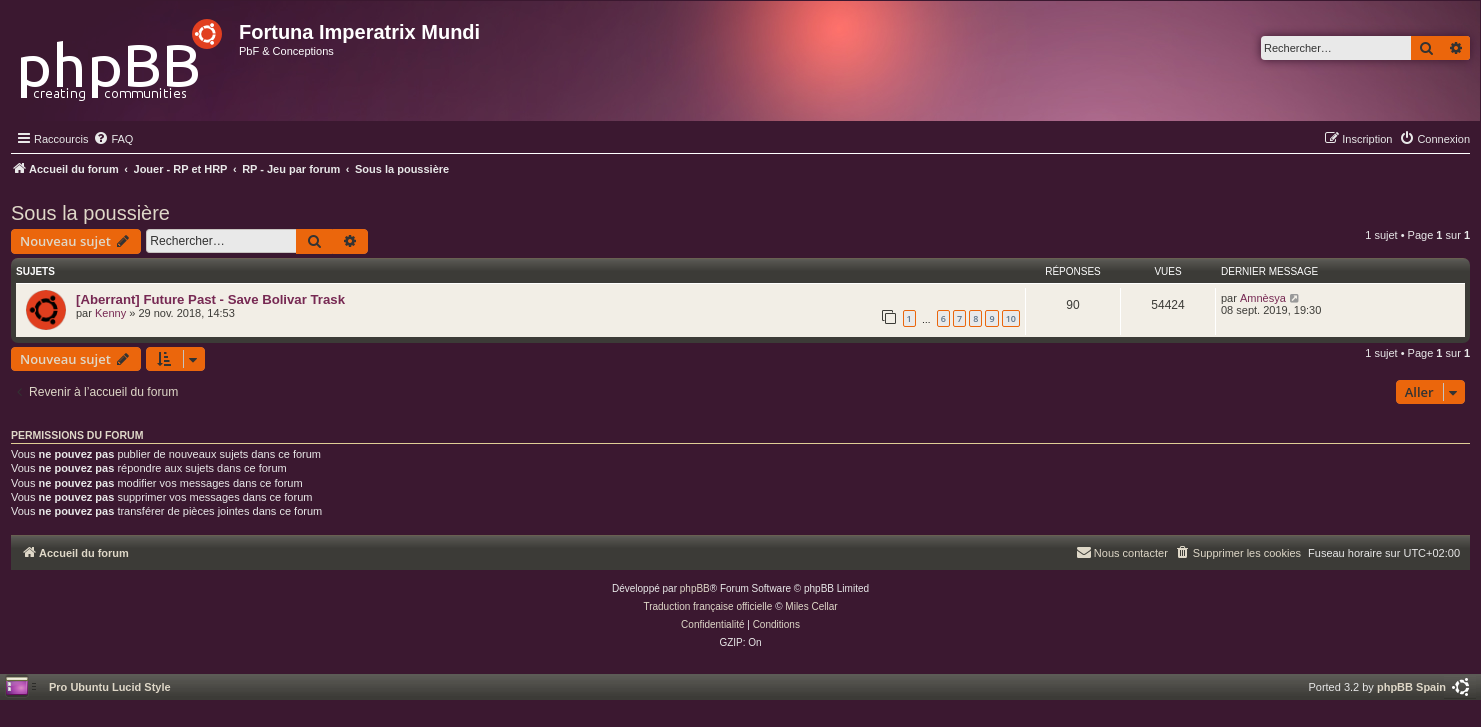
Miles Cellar (811, 606)
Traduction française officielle (707, 606)
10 (1011, 318)
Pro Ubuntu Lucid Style (110, 687)
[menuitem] (113, 139)
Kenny (110, 313)
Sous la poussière (90, 213)
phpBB (695, 588)
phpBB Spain (1411, 687)
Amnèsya (1263, 298)
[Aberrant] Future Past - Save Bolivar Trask (210, 299)
